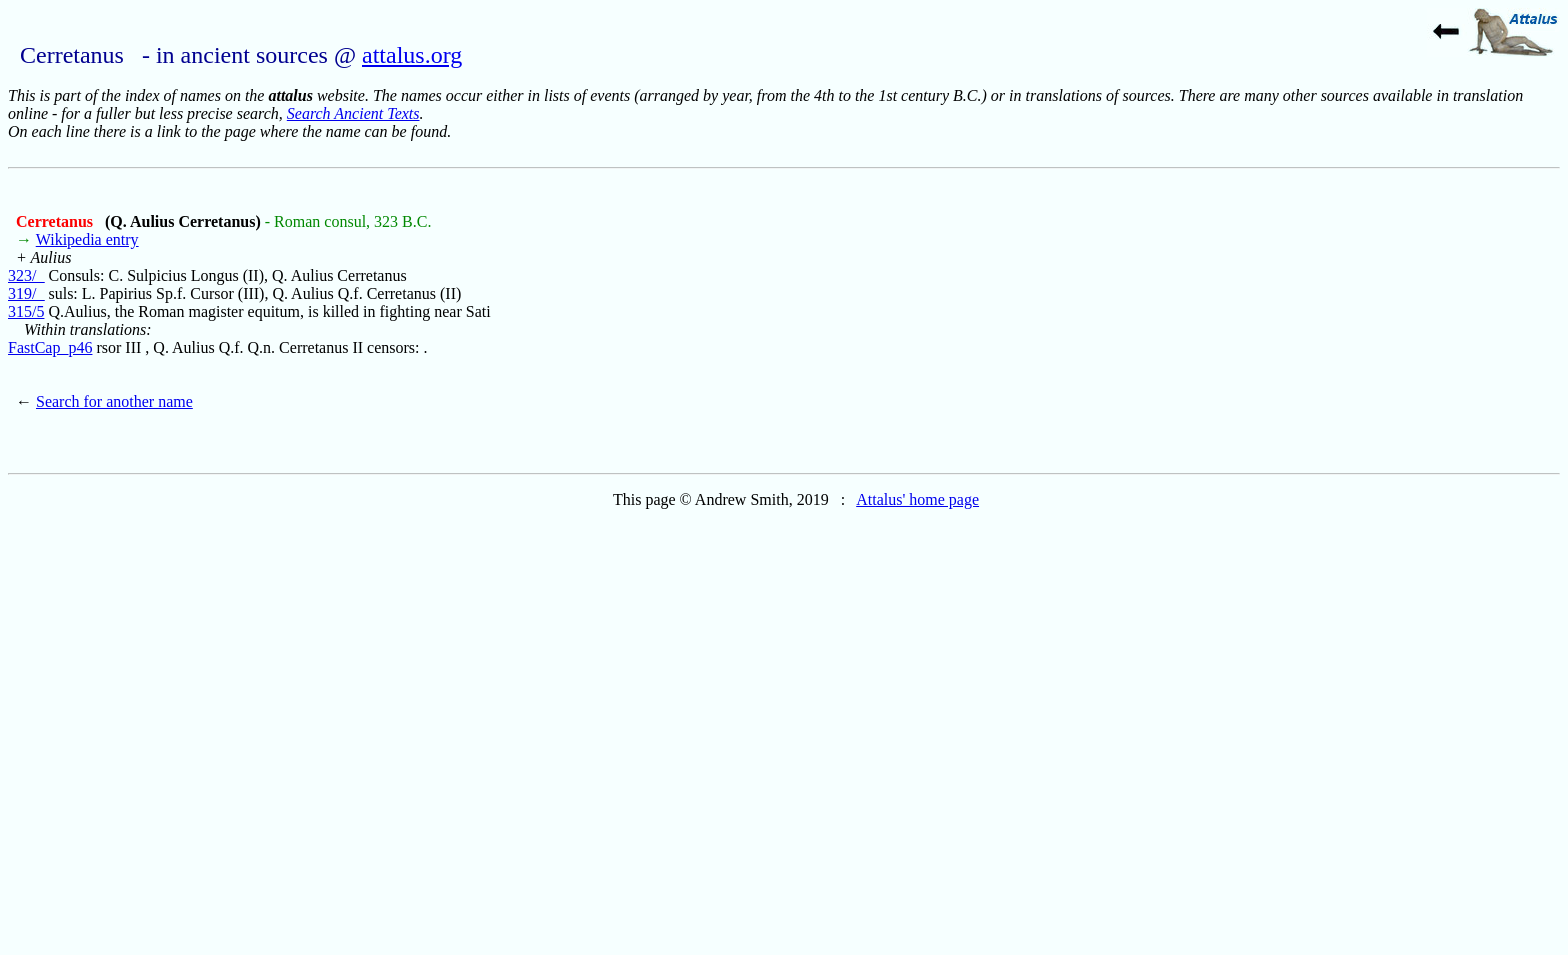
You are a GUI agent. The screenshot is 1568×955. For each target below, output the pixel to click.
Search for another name (114, 401)
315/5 (26, 311)
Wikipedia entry (87, 239)
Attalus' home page (917, 499)
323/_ (26, 275)
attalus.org (412, 55)
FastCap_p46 (50, 347)
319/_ (26, 293)
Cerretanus (56, 221)
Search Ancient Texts (353, 113)
